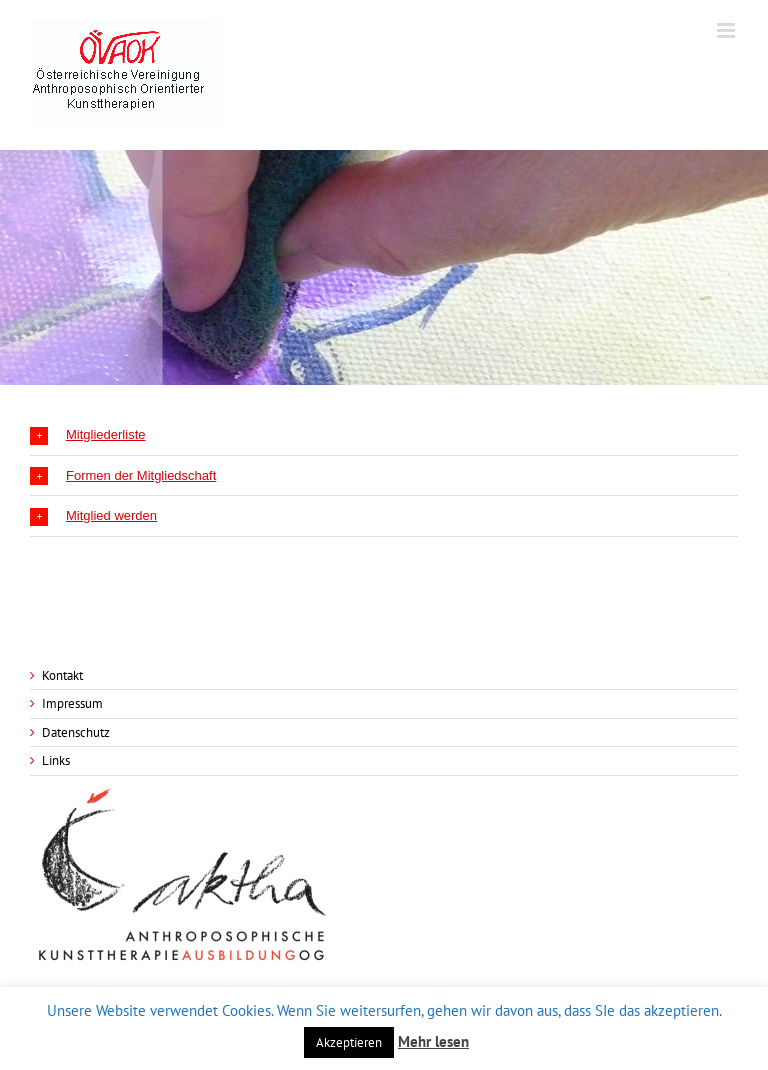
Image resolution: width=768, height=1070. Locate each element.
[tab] (384, 435)
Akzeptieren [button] (349, 1042)
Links (56, 760)
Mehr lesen (433, 1041)
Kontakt (62, 675)
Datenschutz (76, 732)
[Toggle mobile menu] (727, 30)
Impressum (72, 703)
